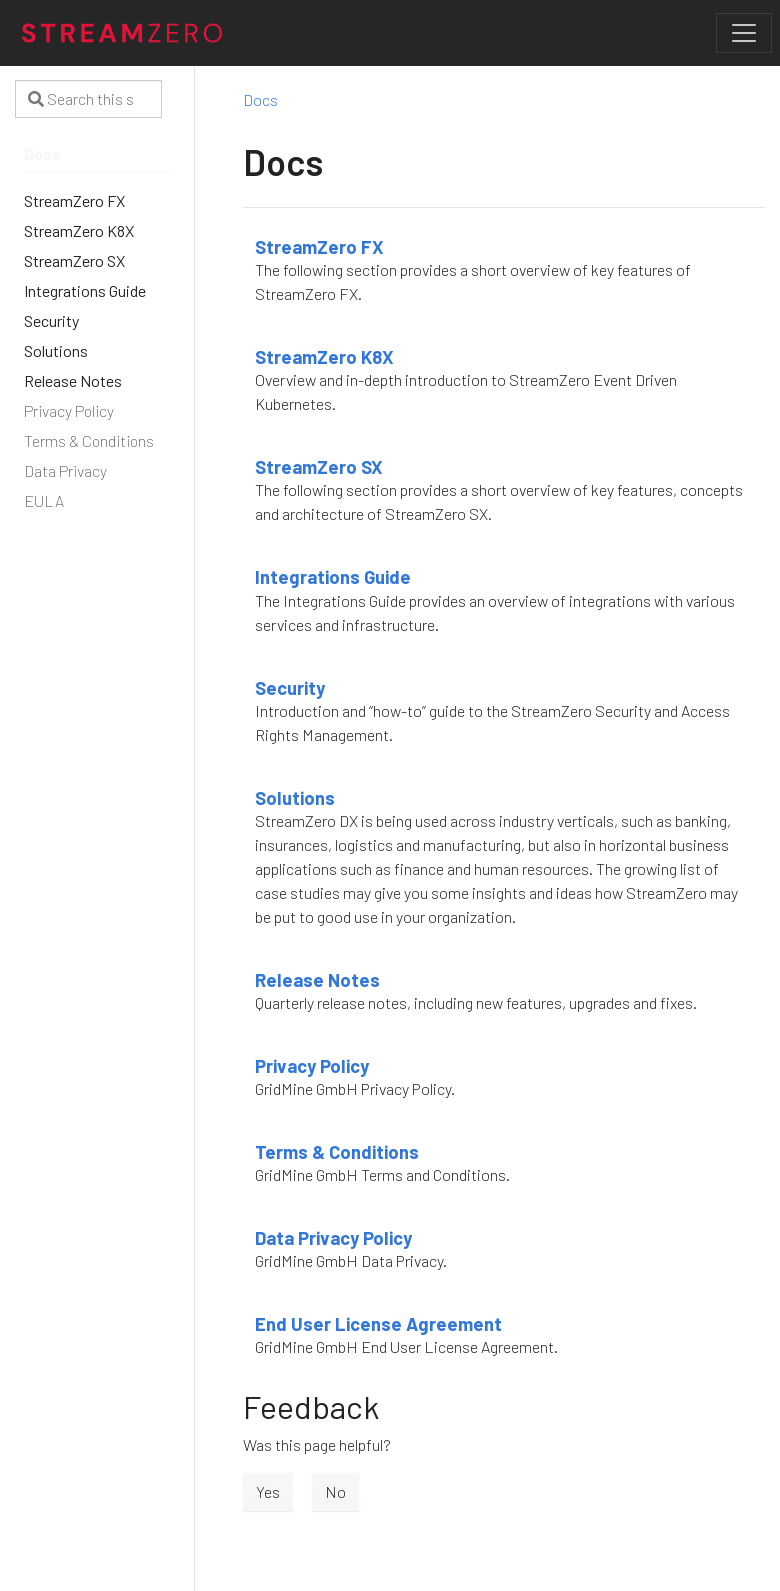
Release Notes (317, 980)
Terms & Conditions (337, 1152)
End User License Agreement (378, 1324)
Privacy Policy (312, 1066)
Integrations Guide (333, 577)
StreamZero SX (319, 467)
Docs (260, 99)
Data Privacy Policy (333, 1238)
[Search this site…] (88, 99)
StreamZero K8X (324, 357)
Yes (268, 1491)
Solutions (295, 798)
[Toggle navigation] (744, 33)
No (335, 1491)
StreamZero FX (319, 247)
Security (290, 688)
